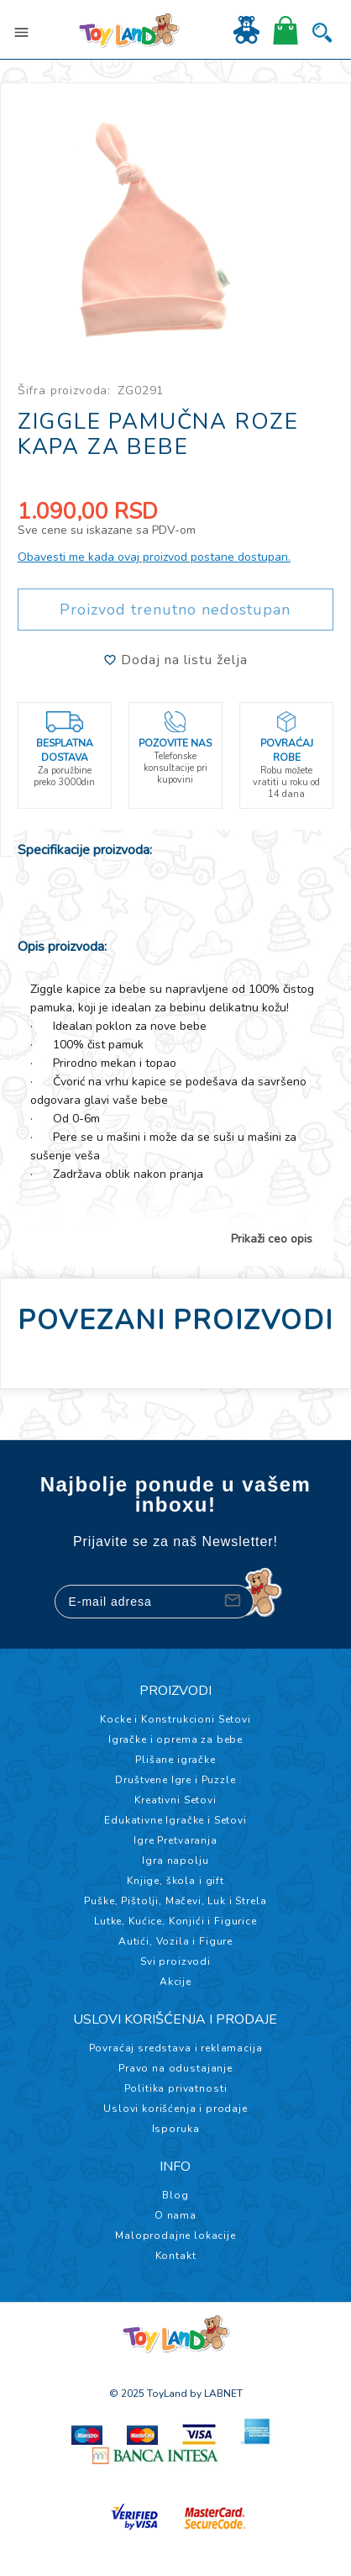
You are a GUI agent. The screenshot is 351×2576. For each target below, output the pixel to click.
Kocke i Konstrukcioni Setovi (175, 1719)
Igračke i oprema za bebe (175, 1739)
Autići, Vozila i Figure (175, 1941)
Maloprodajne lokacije (175, 2235)
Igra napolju (175, 1860)
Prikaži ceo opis (271, 1239)
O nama (175, 2215)
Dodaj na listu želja (175, 660)
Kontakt (175, 2255)
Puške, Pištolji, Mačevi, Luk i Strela (175, 1901)
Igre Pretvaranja (175, 1840)
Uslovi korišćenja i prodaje (175, 2108)
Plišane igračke (175, 1759)
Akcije (175, 1981)
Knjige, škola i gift (175, 1880)
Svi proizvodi (175, 1961)
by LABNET (216, 2393)
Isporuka (176, 2128)
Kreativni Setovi (175, 1800)
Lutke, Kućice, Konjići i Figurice (175, 1921)
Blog (175, 2195)
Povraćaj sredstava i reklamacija (176, 2048)
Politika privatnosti (176, 2088)
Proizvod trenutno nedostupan (175, 609)
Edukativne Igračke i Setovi (175, 1820)
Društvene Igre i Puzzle (175, 1780)
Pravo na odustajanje (175, 2068)
